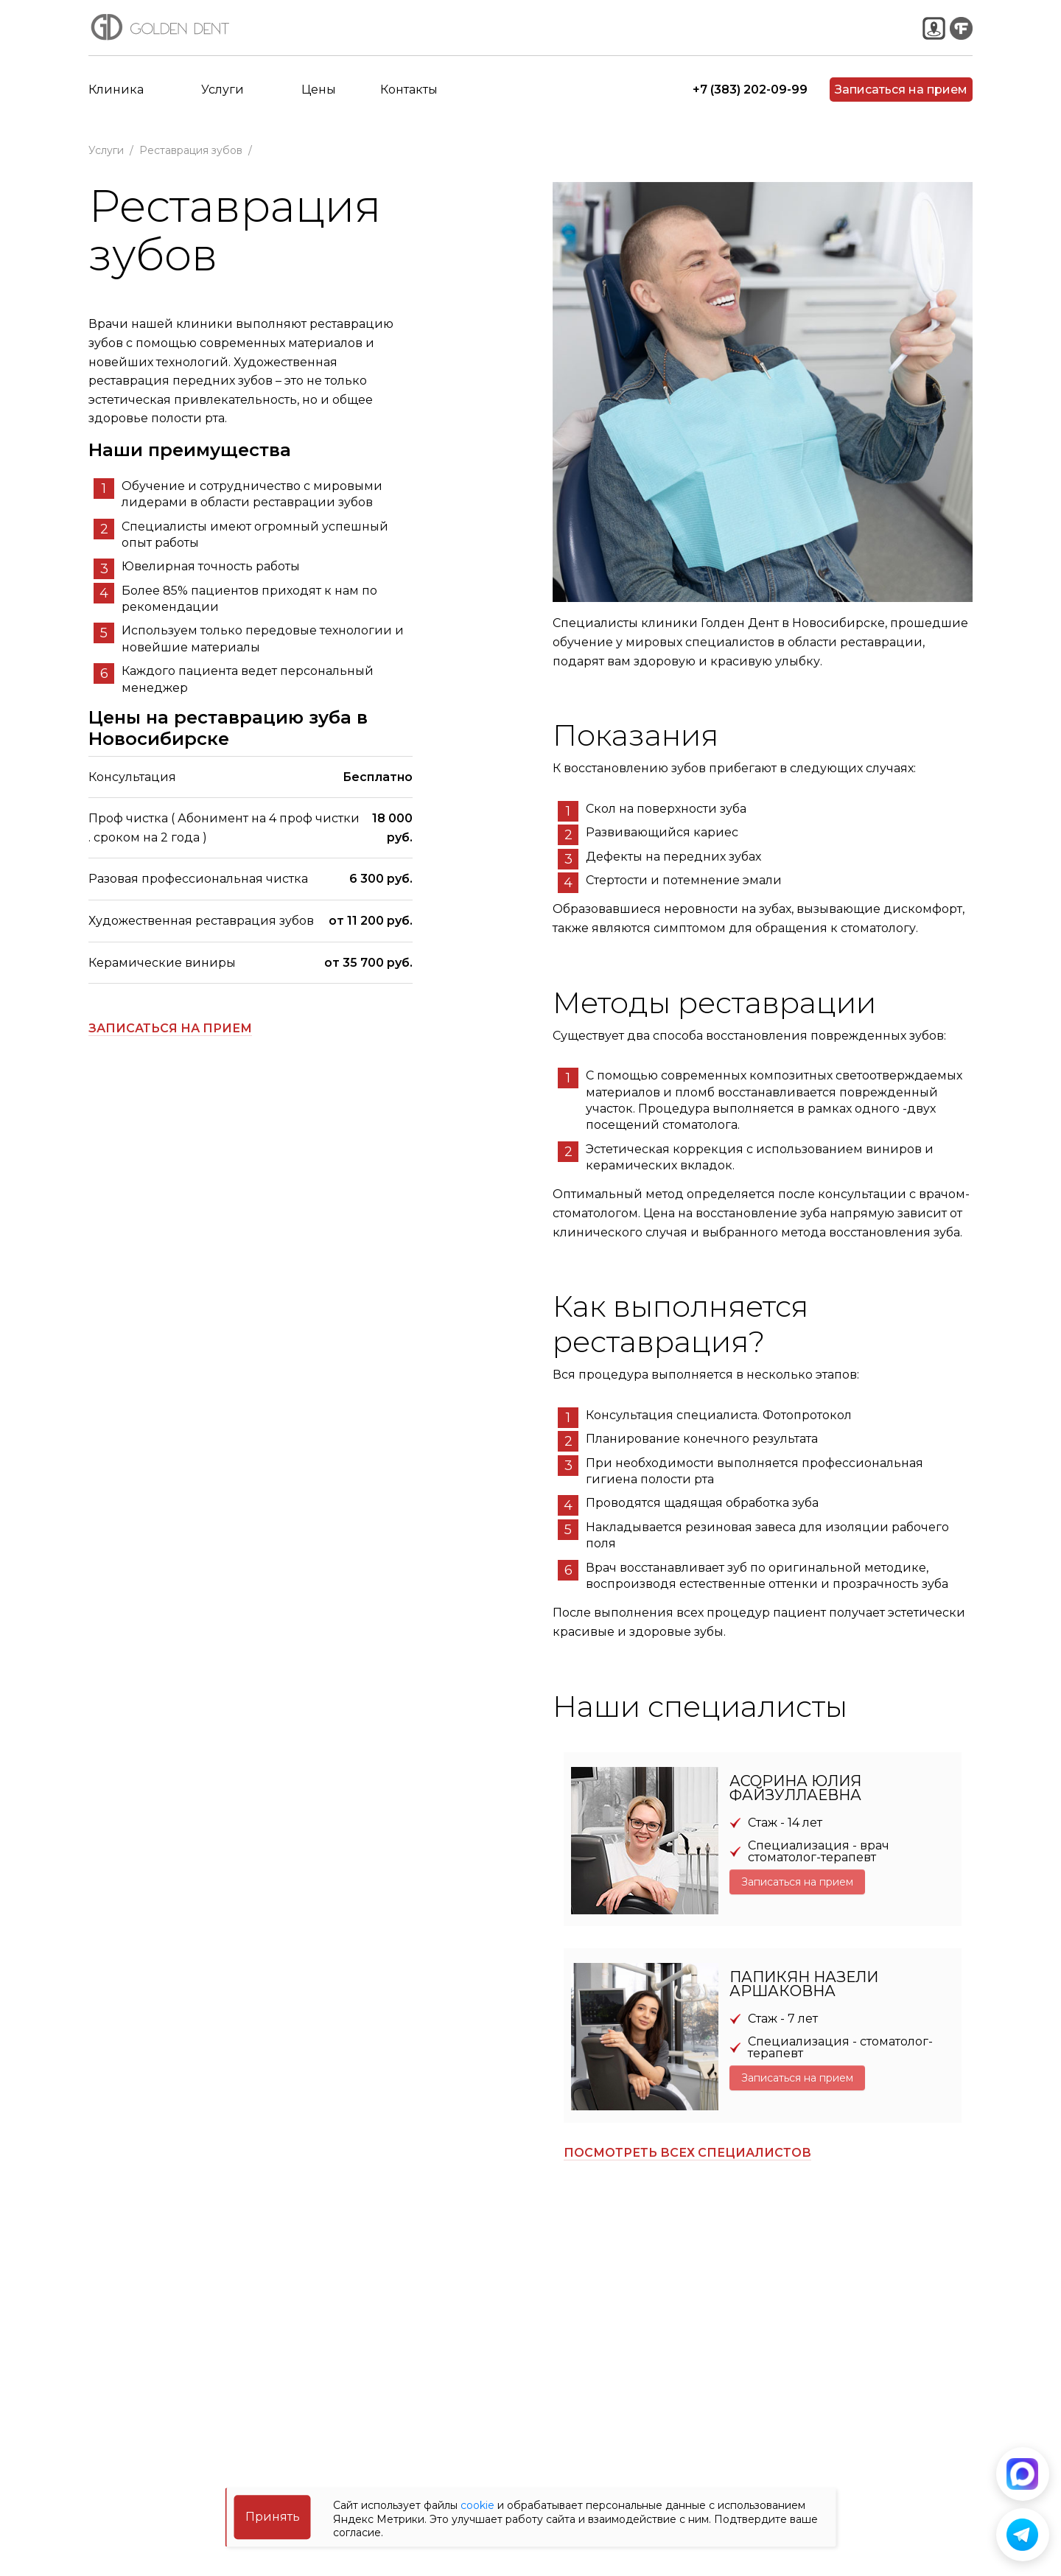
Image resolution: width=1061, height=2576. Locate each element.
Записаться (901, 103)
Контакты (409, 103)
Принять (272, 2517)
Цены (318, 103)
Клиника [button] (116, 103)
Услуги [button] (222, 103)
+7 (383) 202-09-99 (750, 103)
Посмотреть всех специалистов (687, 2153)
